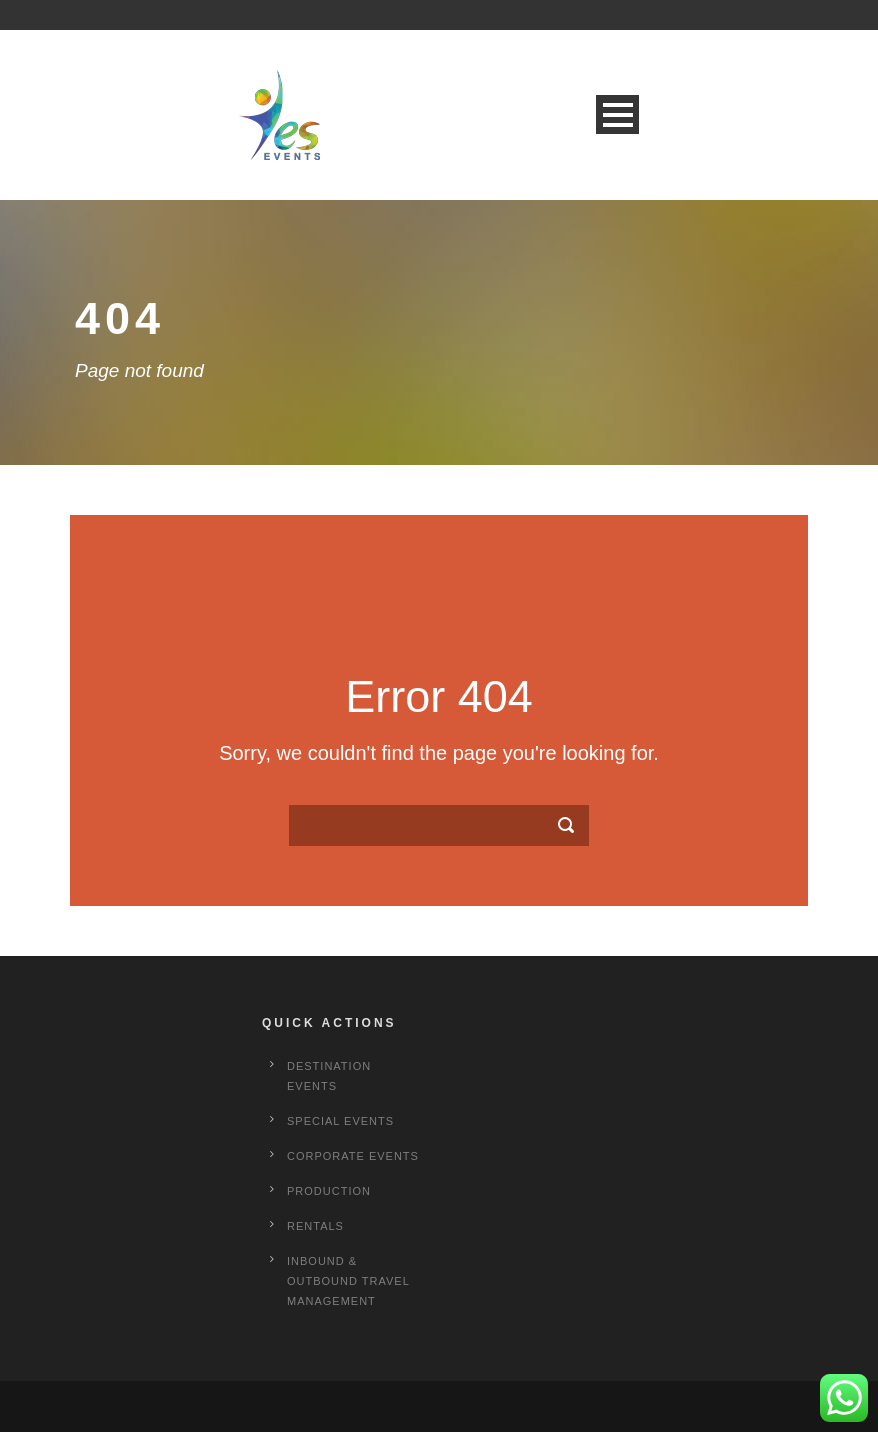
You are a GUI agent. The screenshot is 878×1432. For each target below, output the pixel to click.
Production (329, 1191)
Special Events (340, 1121)
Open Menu (617, 114)
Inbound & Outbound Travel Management (348, 1281)
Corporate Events (353, 1156)
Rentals (315, 1226)
